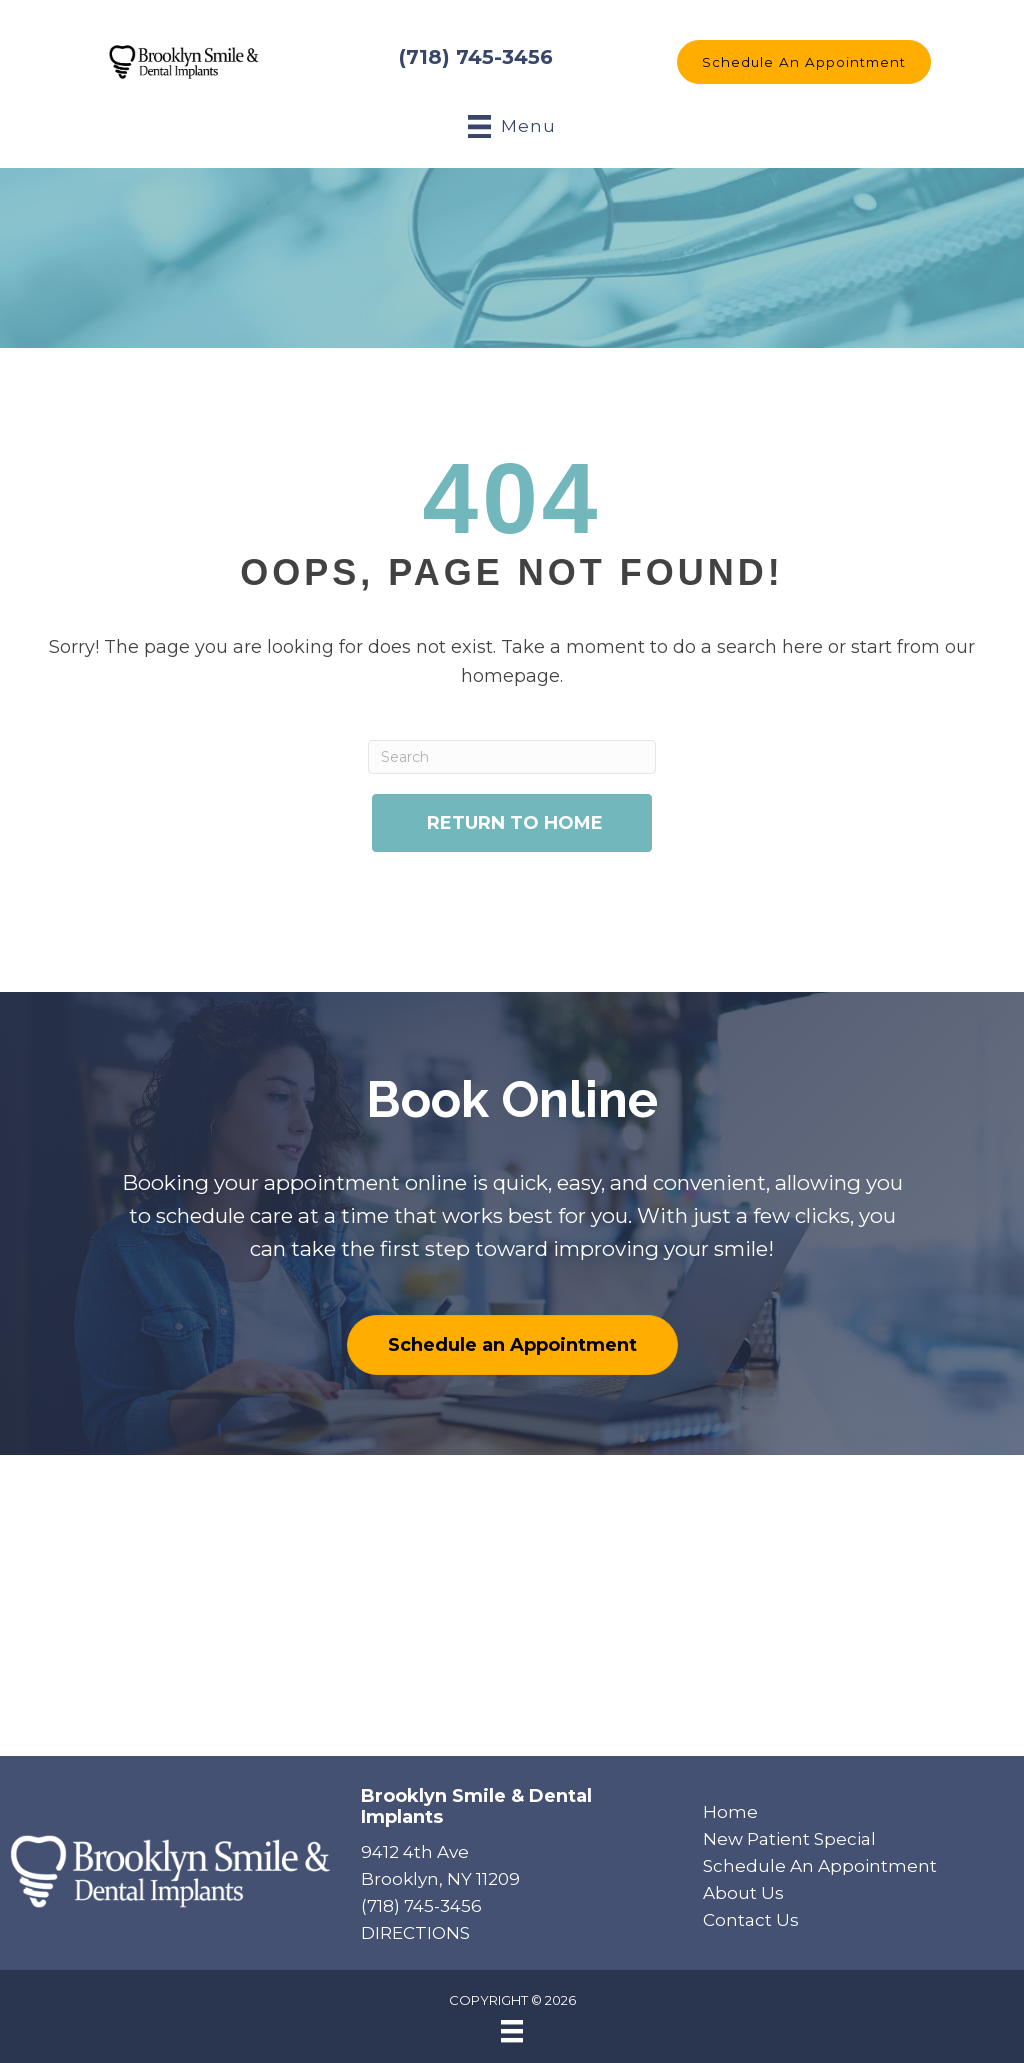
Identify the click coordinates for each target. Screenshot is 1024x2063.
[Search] (512, 757)
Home (730, 1812)
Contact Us (751, 1920)
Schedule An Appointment (820, 1866)
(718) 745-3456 (476, 57)
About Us (743, 1893)
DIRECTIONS (415, 1933)
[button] (804, 62)
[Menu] (512, 2031)
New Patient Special (789, 1839)
